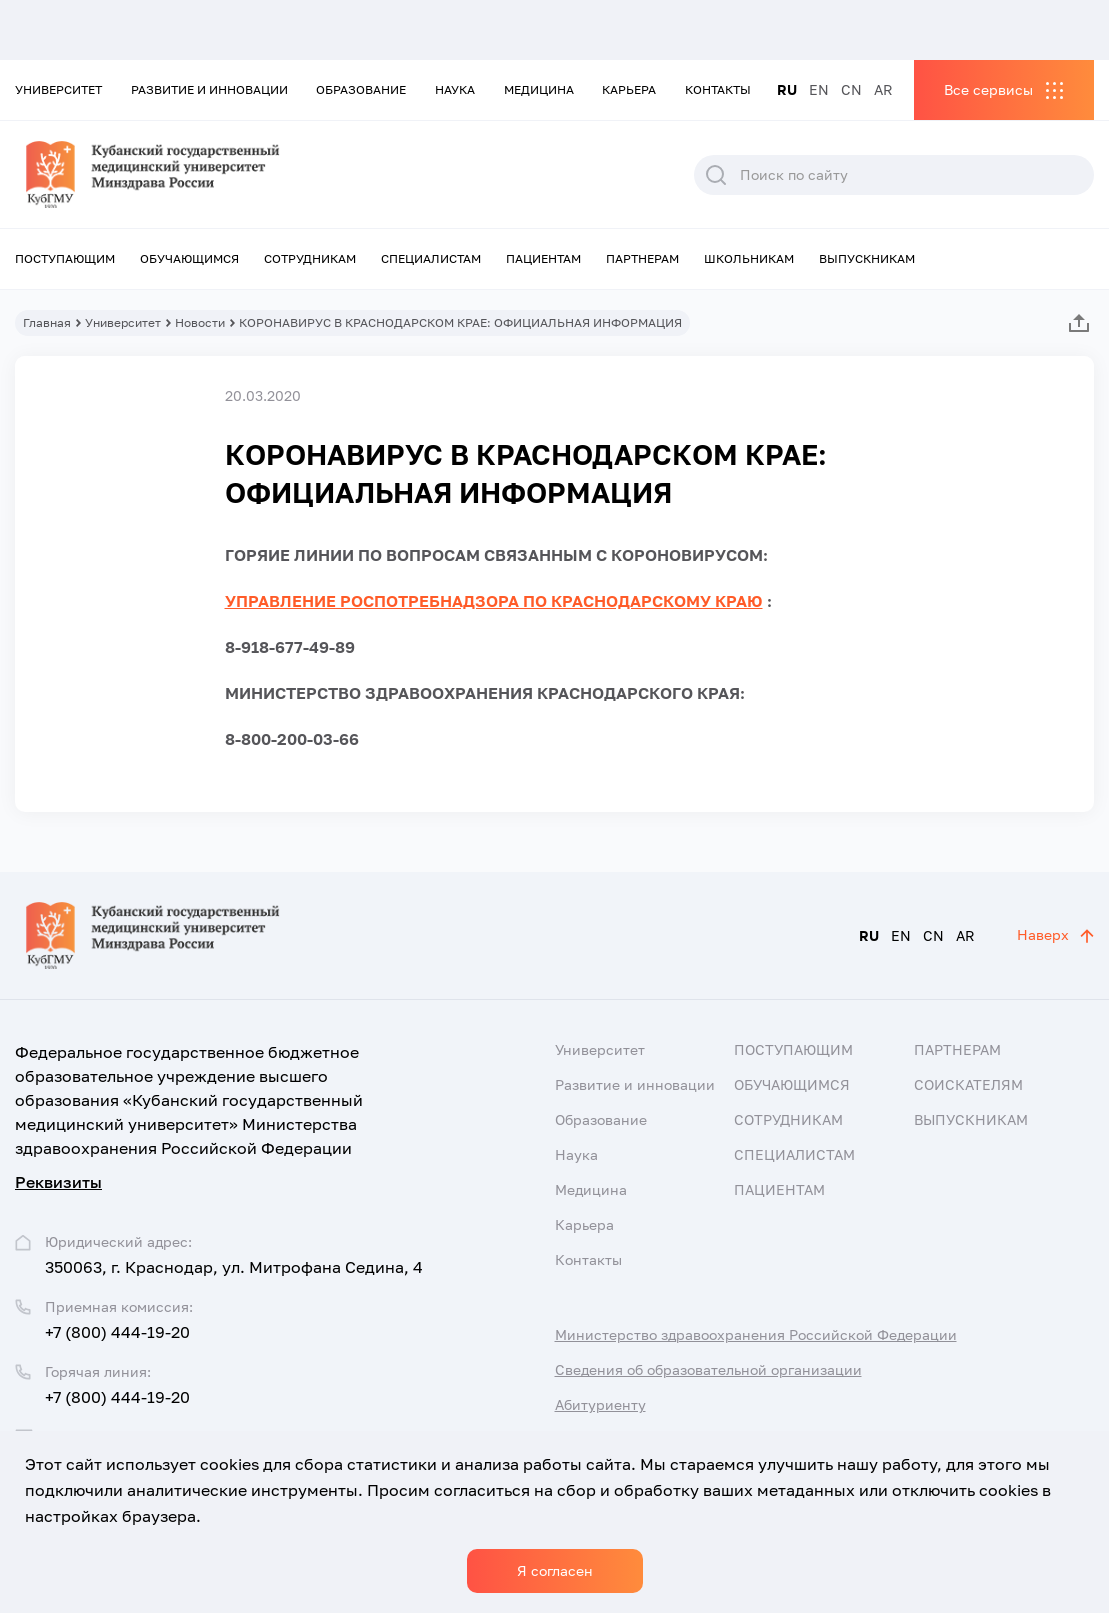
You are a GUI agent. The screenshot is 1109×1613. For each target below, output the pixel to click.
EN (819, 89)
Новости (200, 322)
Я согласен (555, 1570)
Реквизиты (58, 1182)
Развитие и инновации (209, 89)
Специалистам (431, 258)
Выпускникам (867, 258)
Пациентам (543, 258)
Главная (47, 322)
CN (851, 89)
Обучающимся (189, 258)
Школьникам (749, 258)
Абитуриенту (600, 1404)
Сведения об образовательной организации (708, 1369)
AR (883, 89)
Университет (58, 89)
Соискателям (968, 1084)
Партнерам (642, 258)
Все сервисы (988, 89)
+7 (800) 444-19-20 (117, 1332)
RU (787, 89)
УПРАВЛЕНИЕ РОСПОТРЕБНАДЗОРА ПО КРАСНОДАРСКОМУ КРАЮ (494, 601)
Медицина (539, 89)
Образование (361, 89)
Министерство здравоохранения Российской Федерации (756, 1334)
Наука (455, 89)
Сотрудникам (310, 258)
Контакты (718, 89)
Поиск (716, 175)
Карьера (629, 89)
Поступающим (65, 258)
